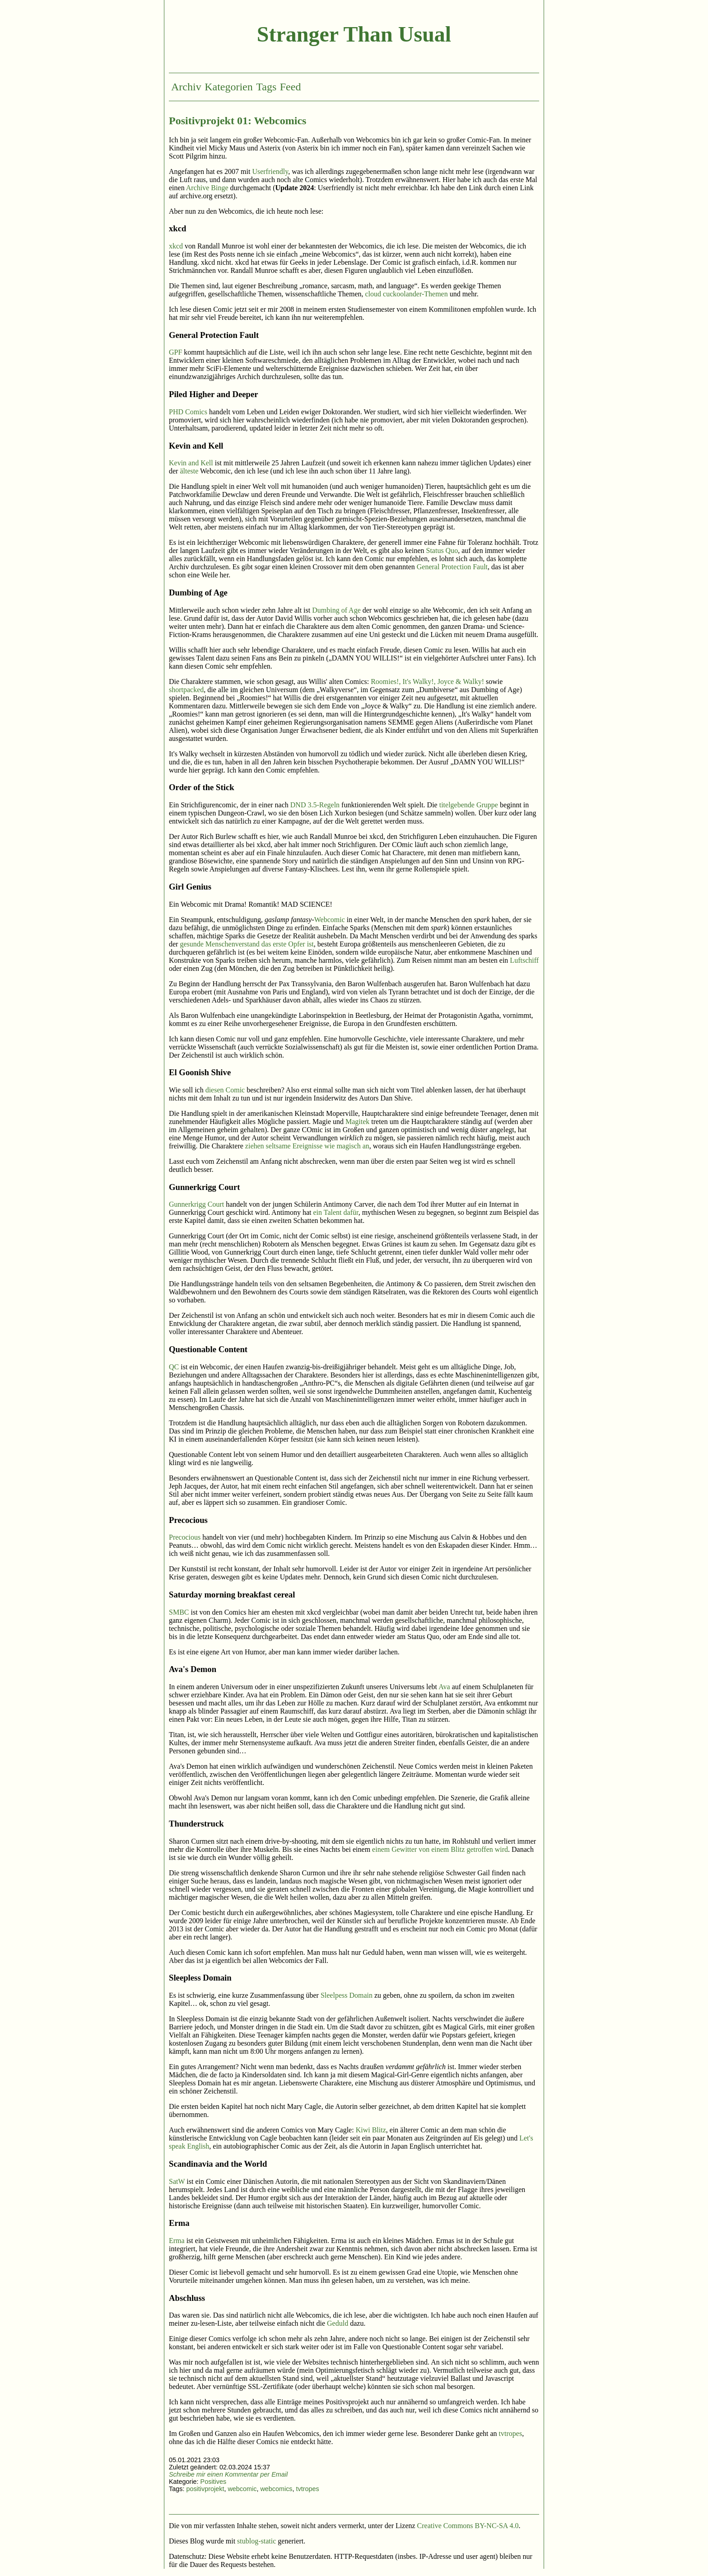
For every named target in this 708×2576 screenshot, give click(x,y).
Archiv (186, 87)
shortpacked (186, 689)
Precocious (184, 1537)
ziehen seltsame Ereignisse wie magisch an (307, 1146)
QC (174, 1367)
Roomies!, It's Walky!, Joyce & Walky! (427, 681)
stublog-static (256, 2541)
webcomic (242, 2488)
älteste (189, 471)
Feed (290, 87)
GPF (175, 352)
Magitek (357, 1121)
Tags (266, 87)
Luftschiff (524, 960)
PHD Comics (188, 412)
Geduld (337, 2323)
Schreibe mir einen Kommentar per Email (228, 2474)
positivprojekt (205, 2488)
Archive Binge (207, 188)
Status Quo (442, 550)
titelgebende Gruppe (468, 805)
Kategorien (229, 87)
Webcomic (329, 919)
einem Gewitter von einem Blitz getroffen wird (440, 1849)
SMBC (179, 1612)
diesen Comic (225, 1090)
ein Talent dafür (336, 1212)
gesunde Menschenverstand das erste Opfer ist (246, 944)
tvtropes (510, 2433)
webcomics (276, 2488)
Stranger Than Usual (354, 34)
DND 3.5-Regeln (315, 805)
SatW (177, 2181)
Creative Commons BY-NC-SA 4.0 (468, 2525)
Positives (213, 2481)
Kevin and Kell (191, 463)
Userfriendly (270, 171)
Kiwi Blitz (371, 2130)
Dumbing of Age (336, 610)
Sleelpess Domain (347, 1995)
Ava (444, 1687)
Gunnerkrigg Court (196, 1204)
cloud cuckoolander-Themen (406, 294)
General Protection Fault (452, 567)
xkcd (176, 246)
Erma (177, 2240)
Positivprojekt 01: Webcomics (237, 120)
